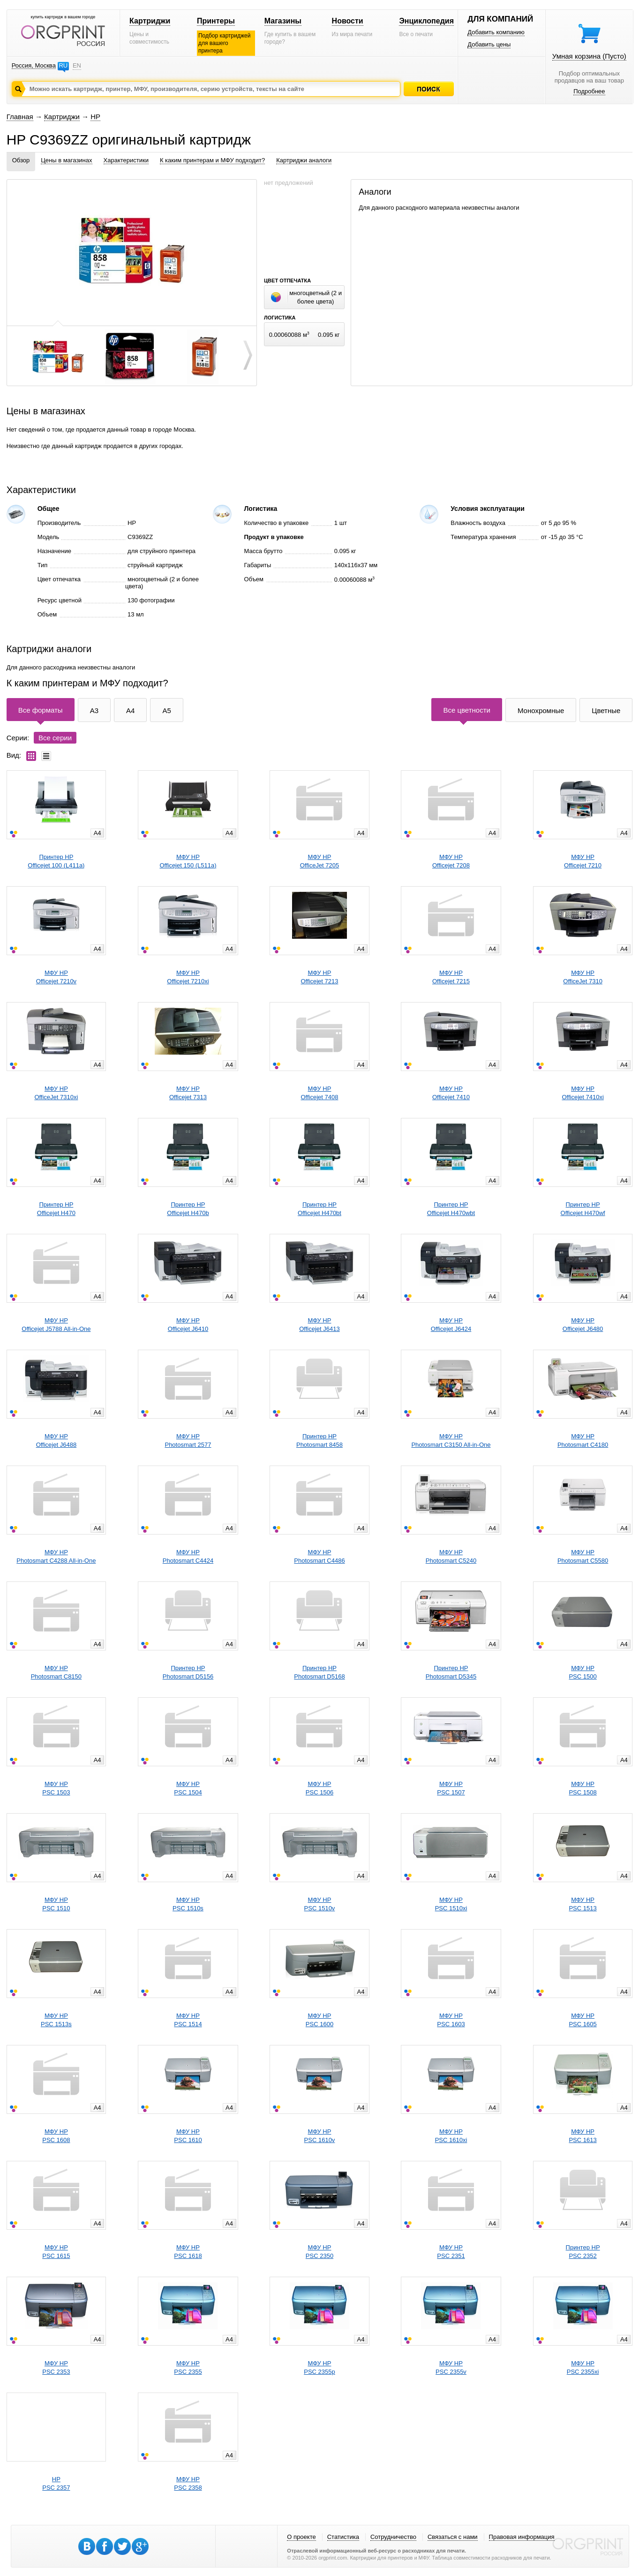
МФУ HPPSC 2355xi (583, 2367)
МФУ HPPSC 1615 (56, 2251)
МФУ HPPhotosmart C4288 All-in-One (56, 1556)
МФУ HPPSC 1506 (319, 1788)
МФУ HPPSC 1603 (451, 2020)
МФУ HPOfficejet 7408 (319, 1093)
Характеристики (126, 160)
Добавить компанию (496, 32)
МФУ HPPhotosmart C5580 (582, 1556)
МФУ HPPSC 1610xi (451, 2135)
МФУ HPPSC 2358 (188, 2483)
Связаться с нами (453, 2536)
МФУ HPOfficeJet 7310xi (56, 1093)
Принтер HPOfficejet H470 (56, 1208)
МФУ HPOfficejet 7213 (319, 977)
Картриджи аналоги (303, 160)
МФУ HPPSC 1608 (56, 2135)
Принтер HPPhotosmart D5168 (319, 1672)
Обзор (21, 160)
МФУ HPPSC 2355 (188, 2367)
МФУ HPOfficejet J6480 (583, 1324)
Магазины (282, 21)
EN (77, 65)
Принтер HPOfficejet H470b (188, 1208)
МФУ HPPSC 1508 (582, 1788)
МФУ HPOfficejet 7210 (582, 861)
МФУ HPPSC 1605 (582, 2020)
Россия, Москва (34, 65)
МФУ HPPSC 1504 (188, 1788)
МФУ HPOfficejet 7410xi (582, 1093)
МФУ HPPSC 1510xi (451, 1904)
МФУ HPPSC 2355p (319, 2367)
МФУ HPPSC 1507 (451, 1788)
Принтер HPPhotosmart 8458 (319, 1440)
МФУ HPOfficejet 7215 (451, 977)
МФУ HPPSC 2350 (319, 2251)
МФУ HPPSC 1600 (319, 2020)
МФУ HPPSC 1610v (319, 2135)
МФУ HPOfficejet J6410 (188, 1324)
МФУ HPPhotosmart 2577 (188, 1440)
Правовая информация (522, 2536)
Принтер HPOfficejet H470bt (319, 1208)
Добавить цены (489, 44)
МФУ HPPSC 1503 (56, 1788)
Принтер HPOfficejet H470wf (583, 1208)
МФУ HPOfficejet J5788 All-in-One (56, 1324)
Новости (347, 21)
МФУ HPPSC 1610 (188, 2135)
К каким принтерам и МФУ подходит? (212, 160)
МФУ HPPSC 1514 (188, 2020)
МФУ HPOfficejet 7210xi (188, 977)
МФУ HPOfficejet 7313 (188, 1093)
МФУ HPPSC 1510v (319, 1904)
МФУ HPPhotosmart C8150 (56, 1672)
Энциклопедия (426, 21)
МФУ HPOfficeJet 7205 (319, 861)
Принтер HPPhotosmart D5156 (188, 1672)
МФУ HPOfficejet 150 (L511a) (187, 861)
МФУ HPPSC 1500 (582, 1672)
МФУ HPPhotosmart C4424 (188, 1556)
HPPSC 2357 (56, 2483)
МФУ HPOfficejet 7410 (451, 1093)
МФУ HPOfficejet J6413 (319, 1324)
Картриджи (149, 21)
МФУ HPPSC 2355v (451, 2367)
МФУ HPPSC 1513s (56, 2020)
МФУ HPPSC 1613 (582, 2135)
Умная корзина (589, 56)
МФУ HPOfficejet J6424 (451, 1324)
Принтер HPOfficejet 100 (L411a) (56, 861)
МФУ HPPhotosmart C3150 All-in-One (450, 1440)
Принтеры (216, 21)
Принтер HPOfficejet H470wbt (451, 1208)
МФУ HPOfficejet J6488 (56, 1440)
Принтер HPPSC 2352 (583, 2251)
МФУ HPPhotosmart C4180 (582, 1440)
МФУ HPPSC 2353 (56, 2367)
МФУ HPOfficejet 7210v (56, 977)
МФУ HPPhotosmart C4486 (319, 1556)
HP (95, 117)
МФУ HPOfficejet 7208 (451, 861)
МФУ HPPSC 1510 (56, 1904)
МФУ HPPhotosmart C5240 (451, 1556)
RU (63, 65)
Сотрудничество (393, 2536)
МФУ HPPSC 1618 (188, 2251)
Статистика (343, 2536)
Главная (20, 117)
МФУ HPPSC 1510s (188, 1904)
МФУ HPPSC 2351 (451, 2251)
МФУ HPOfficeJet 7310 (582, 977)
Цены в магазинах (66, 160)
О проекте (301, 2536)
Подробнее (589, 91)
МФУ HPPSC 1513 (582, 1904)
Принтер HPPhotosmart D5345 (451, 1672)
